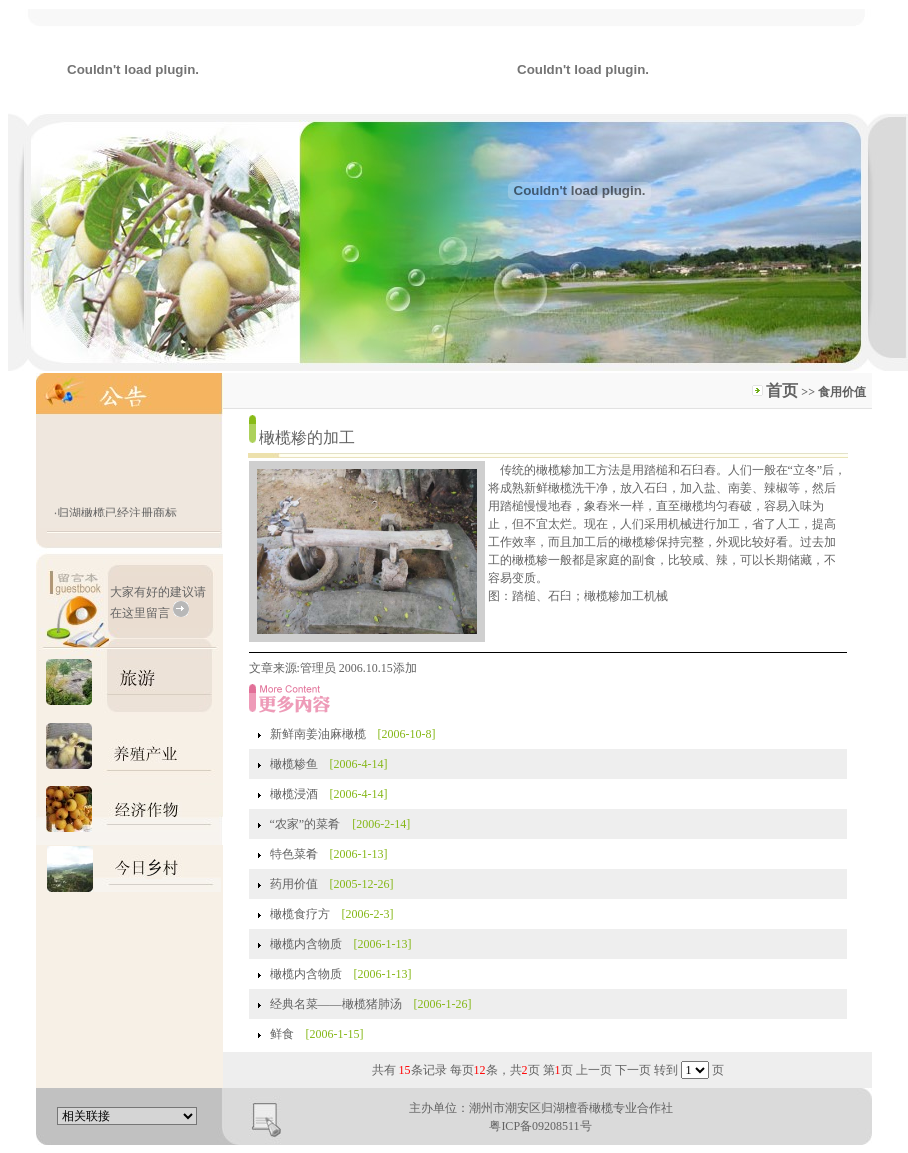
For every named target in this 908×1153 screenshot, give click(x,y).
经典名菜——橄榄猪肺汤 (336, 1004)
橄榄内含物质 (306, 944)
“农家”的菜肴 (305, 824)
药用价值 (294, 884)
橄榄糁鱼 (294, 764)
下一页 (633, 1070)
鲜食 (282, 1034)
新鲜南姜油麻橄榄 (318, 734)
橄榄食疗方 (300, 914)
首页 (782, 390)
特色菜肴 (294, 854)
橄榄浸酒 (294, 794)
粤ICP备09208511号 (540, 1126)
